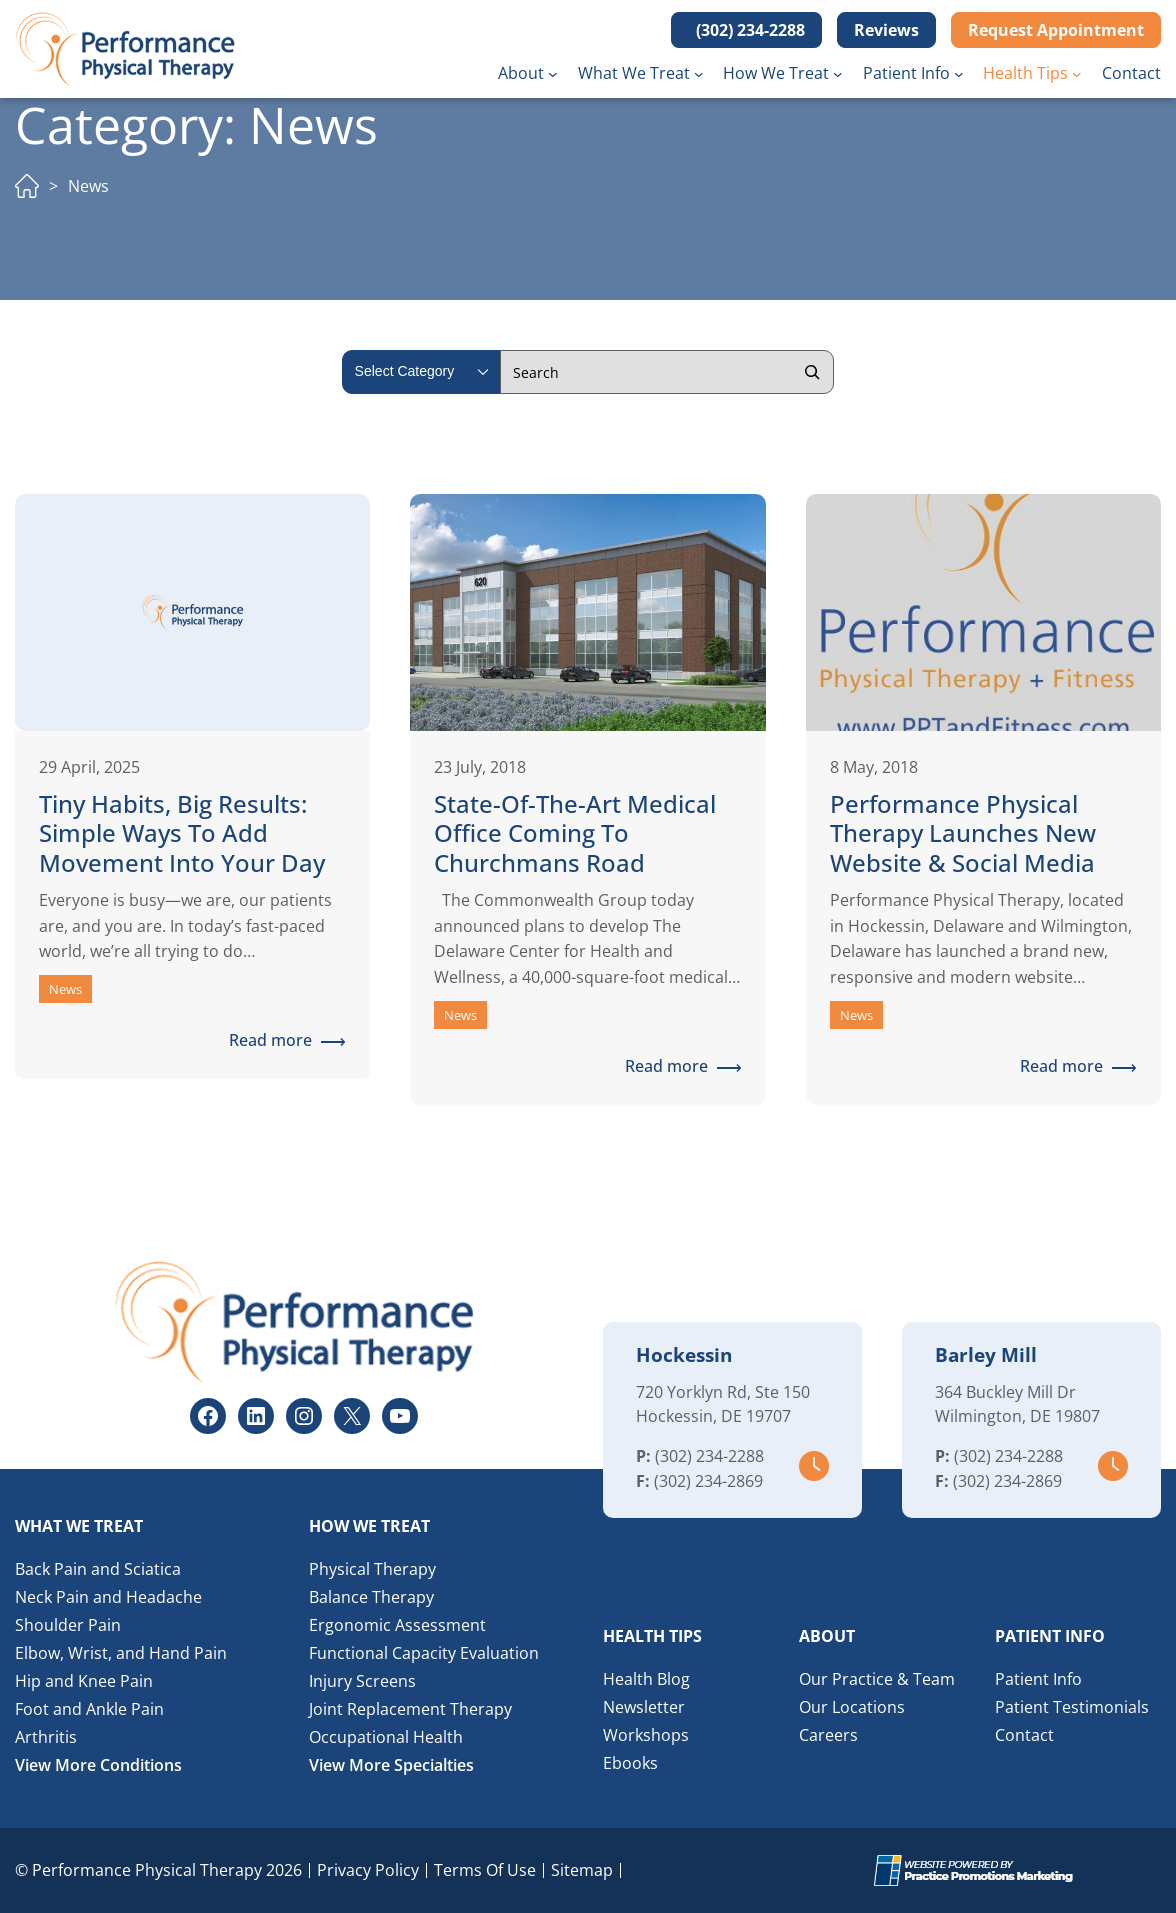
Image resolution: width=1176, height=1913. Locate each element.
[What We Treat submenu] (699, 74)
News (65, 989)
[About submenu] (553, 74)
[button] (746, 30)
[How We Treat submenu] (838, 74)
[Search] (812, 372)
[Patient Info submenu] (959, 74)
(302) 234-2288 (709, 1456)
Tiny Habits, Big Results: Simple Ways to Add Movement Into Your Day (182, 834)
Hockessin (684, 1355)
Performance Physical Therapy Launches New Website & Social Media (963, 834)
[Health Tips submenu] (1077, 74)
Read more (277, 1041)
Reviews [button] (886, 30)
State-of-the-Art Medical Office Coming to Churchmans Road (575, 834)
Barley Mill (986, 1355)
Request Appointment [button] (1056, 30)
